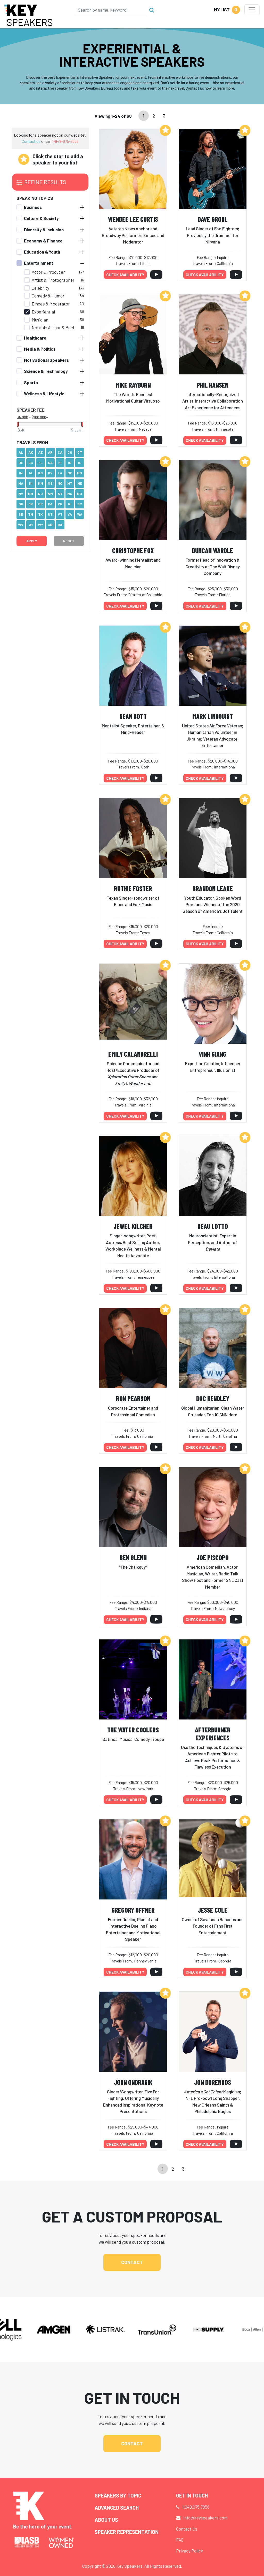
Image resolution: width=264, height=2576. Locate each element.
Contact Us (186, 2528)
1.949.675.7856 (196, 2506)
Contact (132, 2262)
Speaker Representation (127, 2532)
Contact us (31, 141)
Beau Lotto (212, 1226)
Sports (31, 382)
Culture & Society (41, 218)
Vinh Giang (212, 1054)
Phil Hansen (212, 385)
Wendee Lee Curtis (133, 219)
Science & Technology (46, 371)
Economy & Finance (43, 240)
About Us (106, 2520)
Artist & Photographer (53, 279)
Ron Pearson (133, 1398)
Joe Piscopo (212, 1557)
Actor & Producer (48, 271)
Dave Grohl (213, 219)
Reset (68, 541)
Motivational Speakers (46, 360)
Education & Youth (42, 251)
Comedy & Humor (48, 295)
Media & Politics (39, 348)
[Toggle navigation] (252, 9)
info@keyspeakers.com (205, 2517)
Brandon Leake (213, 888)
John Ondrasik (133, 2082)
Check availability (125, 274)
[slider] (18, 424)
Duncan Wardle (212, 550)
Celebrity (40, 287)
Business (33, 207)
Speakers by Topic (118, 2495)
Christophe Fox (133, 550)
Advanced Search (117, 2507)
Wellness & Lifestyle (44, 393)
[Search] (110, 9)
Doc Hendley (212, 1398)
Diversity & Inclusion (44, 229)
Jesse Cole (212, 1910)
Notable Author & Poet (53, 327)
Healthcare (35, 337)
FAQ (179, 2539)
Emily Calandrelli (133, 1054)
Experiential (43, 311)
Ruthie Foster (133, 888)
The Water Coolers (133, 1730)
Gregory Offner (133, 1910)
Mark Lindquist (212, 716)
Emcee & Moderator (51, 303)
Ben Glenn (133, 1557)
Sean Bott (133, 716)
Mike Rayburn (133, 385)
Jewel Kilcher (133, 1226)
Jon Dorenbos (212, 2082)
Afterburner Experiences (212, 1734)
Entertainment (38, 262)
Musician (40, 319)
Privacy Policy (189, 2550)
